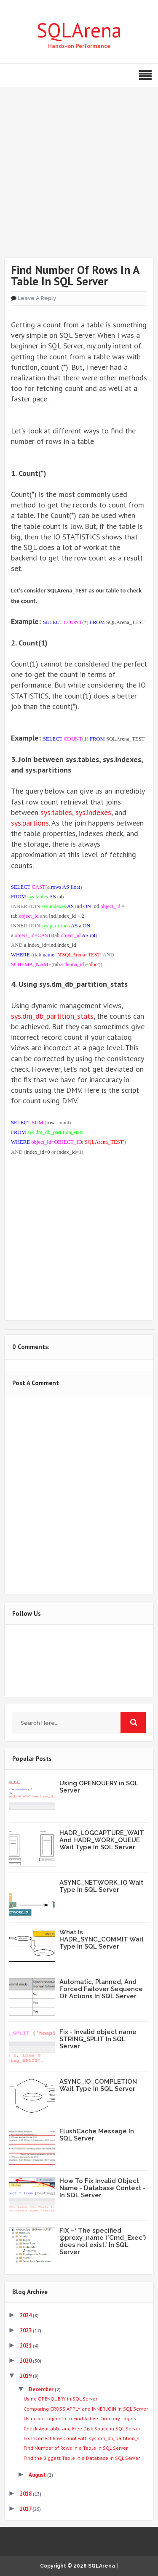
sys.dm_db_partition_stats (52, 1016)
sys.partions (30, 823)
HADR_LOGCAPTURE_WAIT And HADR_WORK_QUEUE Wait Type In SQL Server (101, 1840)
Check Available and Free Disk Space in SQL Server (82, 2428)
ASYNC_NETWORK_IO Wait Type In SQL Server (101, 1886)
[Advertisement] (79, 179)
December (42, 2389)
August (38, 2474)
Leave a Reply (37, 298)
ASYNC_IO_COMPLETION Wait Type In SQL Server (98, 2085)
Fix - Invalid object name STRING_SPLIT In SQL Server (98, 2039)
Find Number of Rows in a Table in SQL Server (76, 2448)
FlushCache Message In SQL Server (96, 2134)
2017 (26, 2508)
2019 (26, 2375)
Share (79, 1213)
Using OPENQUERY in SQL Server (99, 1786)
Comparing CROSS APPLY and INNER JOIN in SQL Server (86, 2409)
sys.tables (56, 812)
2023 (26, 2330)
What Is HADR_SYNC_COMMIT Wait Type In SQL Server (101, 1939)
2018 (26, 2493)
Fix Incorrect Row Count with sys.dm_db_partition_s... (84, 2438)
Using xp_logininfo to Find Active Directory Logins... (82, 2418)
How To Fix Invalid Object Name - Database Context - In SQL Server (102, 2188)
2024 (26, 2315)
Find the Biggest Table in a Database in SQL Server (82, 2458)
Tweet (79, 1187)
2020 (26, 2360)
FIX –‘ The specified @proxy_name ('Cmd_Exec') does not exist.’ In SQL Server (102, 2241)
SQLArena (79, 30)
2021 (26, 2345)
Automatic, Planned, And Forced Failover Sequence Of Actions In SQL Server (101, 1989)
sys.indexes (93, 812)
